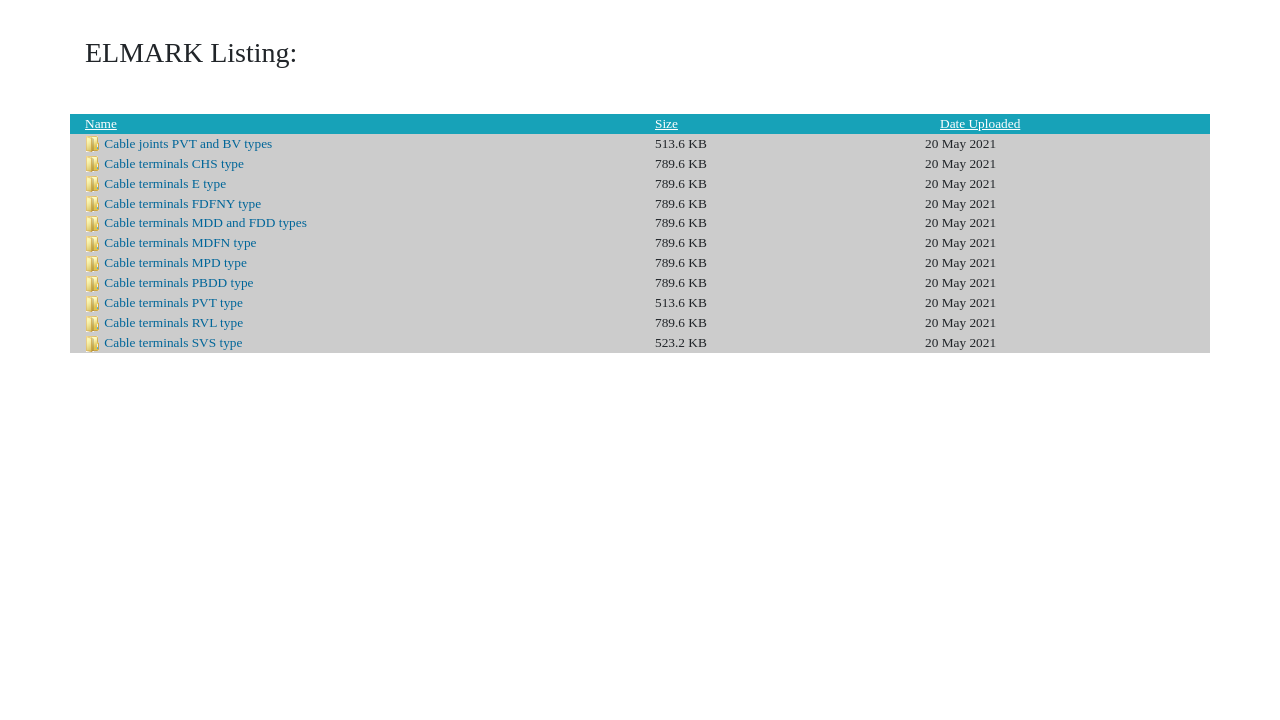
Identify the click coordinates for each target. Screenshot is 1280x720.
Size (666, 123)
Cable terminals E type (165, 183)
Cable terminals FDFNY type (182, 203)
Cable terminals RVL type (173, 322)
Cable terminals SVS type (173, 342)
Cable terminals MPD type (175, 262)
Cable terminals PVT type (173, 302)
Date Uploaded (980, 123)
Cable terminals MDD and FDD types (205, 222)
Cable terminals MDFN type (180, 242)
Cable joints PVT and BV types (188, 143)
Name (101, 123)
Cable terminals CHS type (174, 163)
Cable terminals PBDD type (178, 282)
